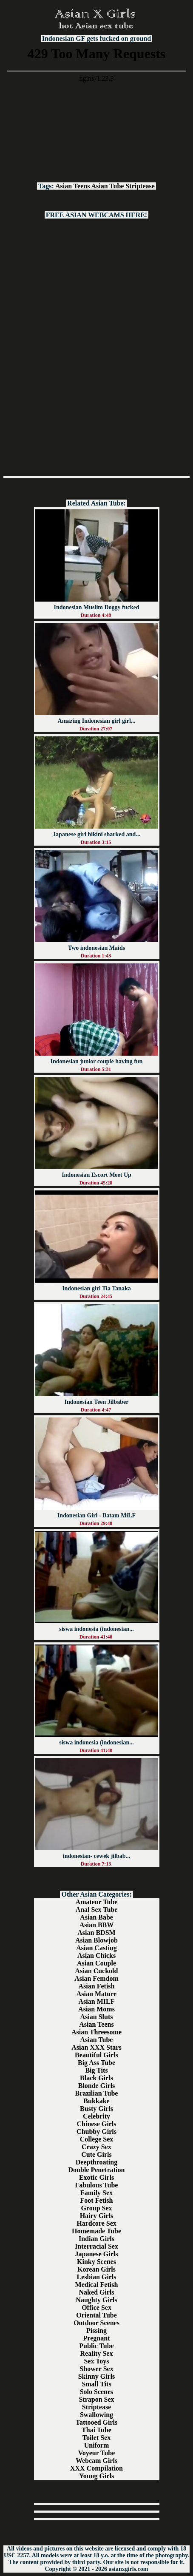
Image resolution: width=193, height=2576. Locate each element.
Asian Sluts (96, 2016)
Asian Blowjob (96, 1940)
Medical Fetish (96, 2284)
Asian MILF (97, 2001)
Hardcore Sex (96, 2223)
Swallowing (96, 2414)
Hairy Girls (97, 2215)
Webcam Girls (96, 2460)
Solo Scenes (97, 2391)
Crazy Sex (96, 2146)
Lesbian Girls (96, 2277)
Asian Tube (107, 186)
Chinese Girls (96, 2123)
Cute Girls (96, 2154)
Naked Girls (96, 2292)
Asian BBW (96, 1924)
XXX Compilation (96, 2468)
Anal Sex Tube (97, 1909)
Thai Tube (96, 2430)
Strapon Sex (96, 2399)
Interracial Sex (96, 2246)
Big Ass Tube (96, 2062)
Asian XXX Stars (96, 2047)
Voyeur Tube (96, 2453)
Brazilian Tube (96, 2093)
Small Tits (96, 2384)
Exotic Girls (96, 2177)
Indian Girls (96, 2238)
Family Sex (96, 2192)
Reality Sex (96, 2353)
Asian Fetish (97, 1986)
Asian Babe (96, 1917)
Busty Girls (96, 2108)
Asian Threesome (96, 2032)
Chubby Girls (96, 2131)
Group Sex (96, 2208)
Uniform (96, 2445)
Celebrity (96, 2116)
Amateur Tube (97, 1902)
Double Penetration (96, 2169)
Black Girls (96, 2078)
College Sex (97, 2139)
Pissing (96, 2330)
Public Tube (96, 2345)
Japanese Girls (96, 2254)
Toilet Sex (96, 2437)
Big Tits (96, 2070)
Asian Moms (96, 2009)
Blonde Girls (96, 2085)
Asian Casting (96, 1947)
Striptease (139, 186)
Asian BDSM (96, 1932)
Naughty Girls (96, 2299)
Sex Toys (96, 2361)
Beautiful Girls (96, 2055)
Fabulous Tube (96, 2185)
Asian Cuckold (96, 1970)
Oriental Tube (96, 2315)
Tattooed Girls (97, 2422)
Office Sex (96, 2307)
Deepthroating (96, 2162)
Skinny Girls (96, 2376)
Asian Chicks (96, 1955)
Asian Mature (96, 1993)
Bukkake (96, 2101)
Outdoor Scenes (96, 2322)
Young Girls (96, 2475)
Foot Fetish (96, 2200)
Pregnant (96, 2338)
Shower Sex (96, 2368)
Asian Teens (72, 186)
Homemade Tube (96, 2231)
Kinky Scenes (96, 2261)
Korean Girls (96, 2269)
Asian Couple (96, 1963)
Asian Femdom (96, 1978)
